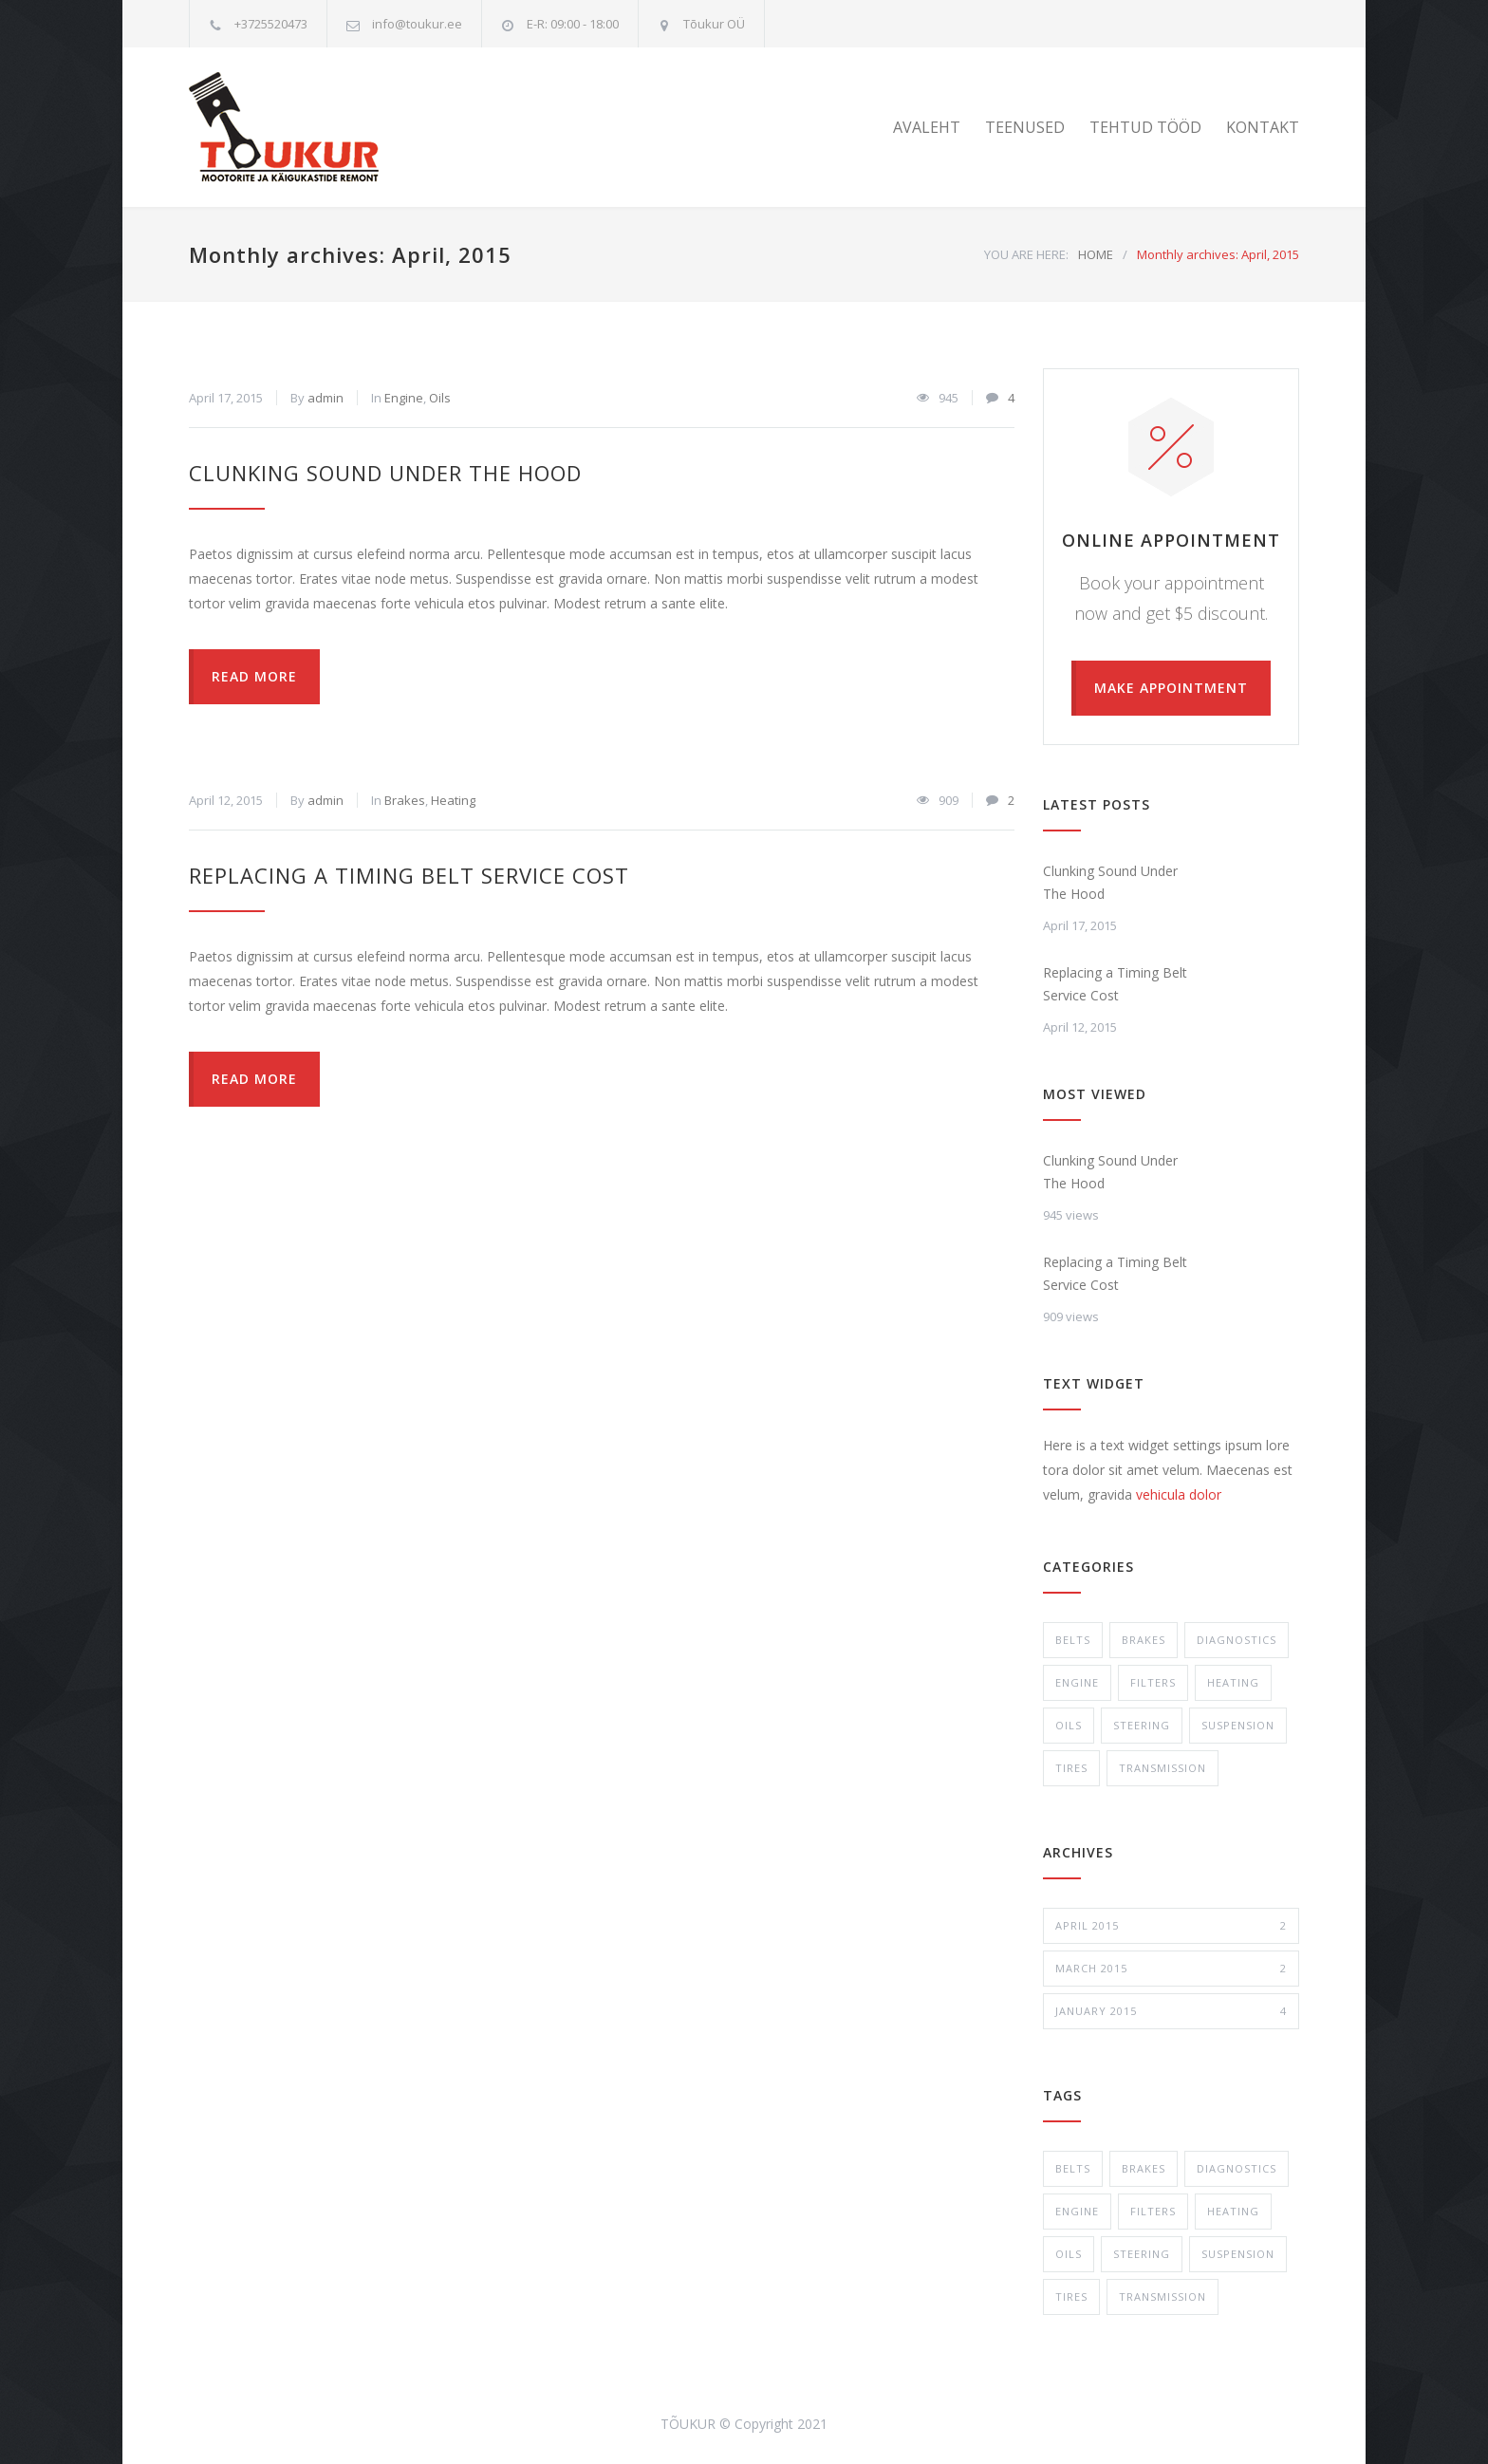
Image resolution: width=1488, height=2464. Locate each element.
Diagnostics (1236, 1640)
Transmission (1162, 1768)
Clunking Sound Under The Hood (385, 472)
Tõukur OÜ (714, 23)
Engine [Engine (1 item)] (1077, 2211)
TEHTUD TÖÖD (1145, 127)
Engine (403, 397)
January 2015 (1171, 2011)
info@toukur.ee (417, 23)
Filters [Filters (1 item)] (1153, 2211)
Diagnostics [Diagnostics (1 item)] (1236, 2168)
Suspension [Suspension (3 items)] (1237, 2254)
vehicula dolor (1178, 1494)
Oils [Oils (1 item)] (1068, 2254)
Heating (453, 800)
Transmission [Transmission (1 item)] (1162, 2296)
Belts (1072, 1640)
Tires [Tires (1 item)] (1071, 2296)
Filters (1153, 1682)
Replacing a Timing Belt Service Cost (409, 875)
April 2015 (1171, 1925)
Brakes (404, 800)
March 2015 (1171, 1968)
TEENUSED (1025, 127)
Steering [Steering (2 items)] (1141, 2254)
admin (325, 397)
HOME (1095, 254)
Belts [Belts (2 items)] (1072, 2168)
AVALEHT (926, 127)
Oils (440, 397)
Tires (1071, 1768)
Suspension (1237, 1725)
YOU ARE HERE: (1026, 254)
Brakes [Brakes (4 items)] (1143, 2168)
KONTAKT (1262, 127)
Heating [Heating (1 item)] (1233, 2211)
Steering (1141, 1725)
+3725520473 (270, 23)
